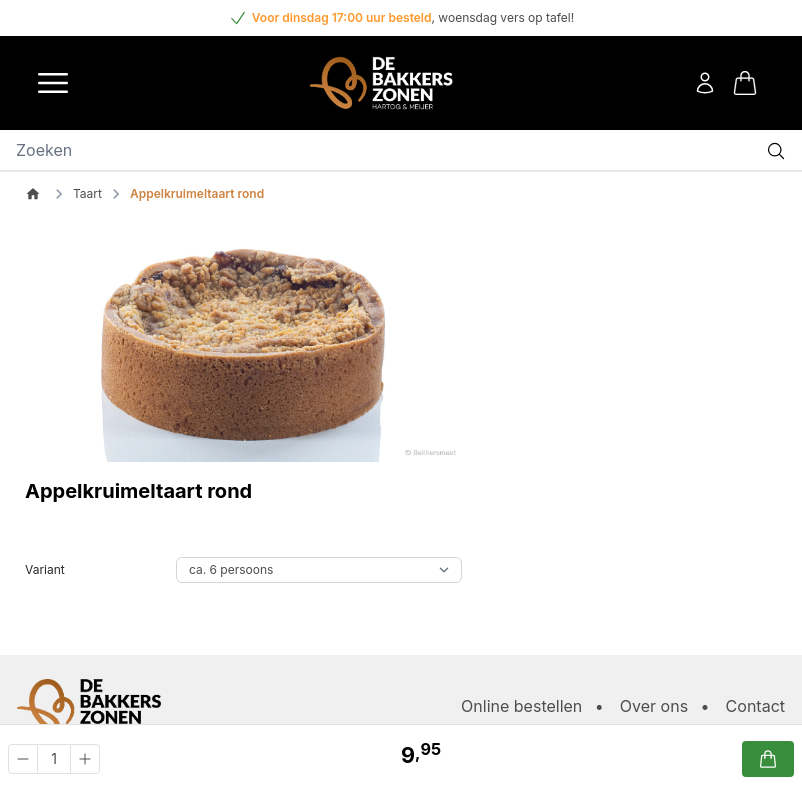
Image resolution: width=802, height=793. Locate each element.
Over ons (654, 706)
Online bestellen (521, 706)
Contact (755, 706)
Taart (87, 193)
